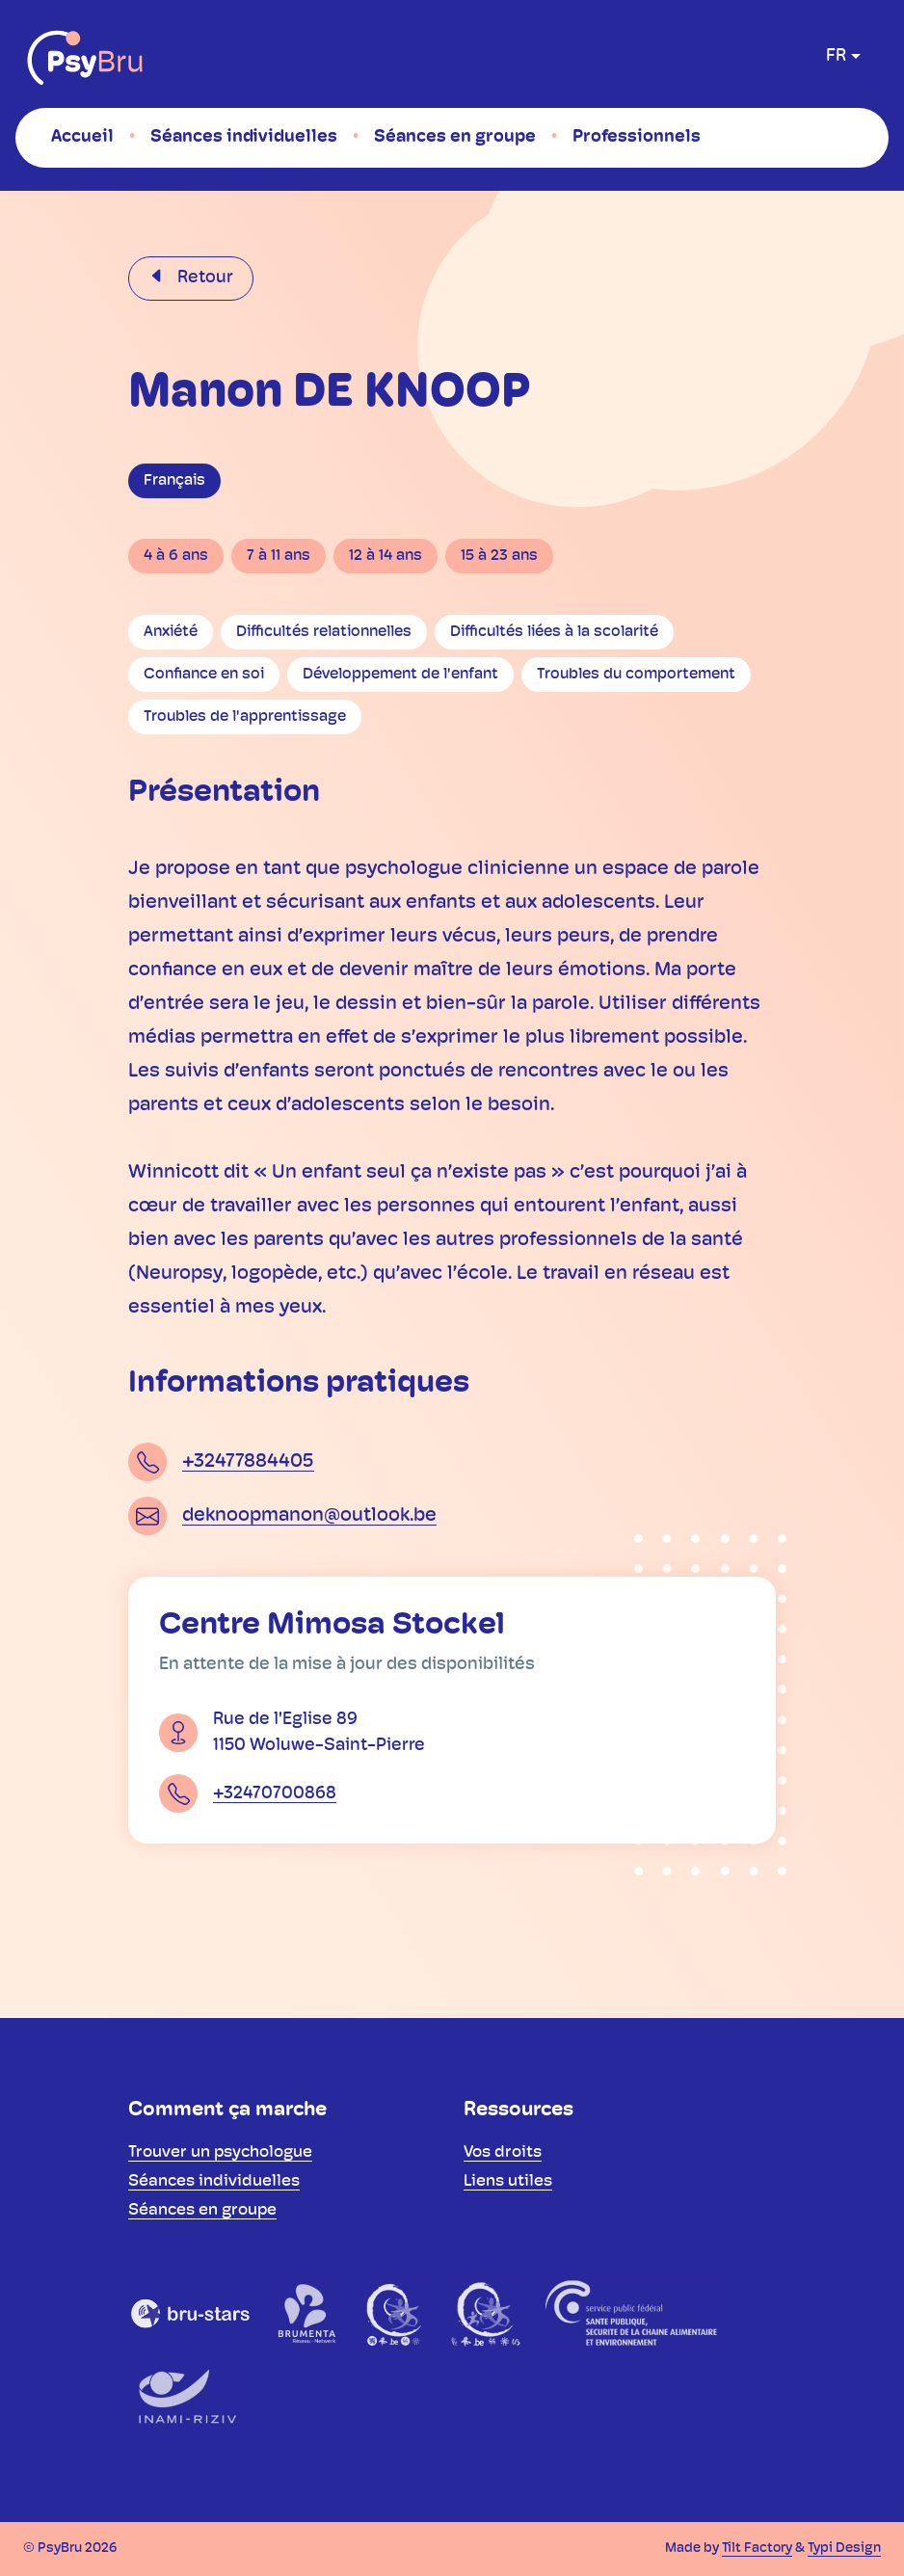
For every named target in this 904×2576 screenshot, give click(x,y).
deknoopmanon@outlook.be (309, 1516)
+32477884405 (248, 1462)
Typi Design (844, 2548)
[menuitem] (82, 137)
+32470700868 (274, 1794)
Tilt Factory (757, 2548)
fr (836, 56)
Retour (203, 278)
